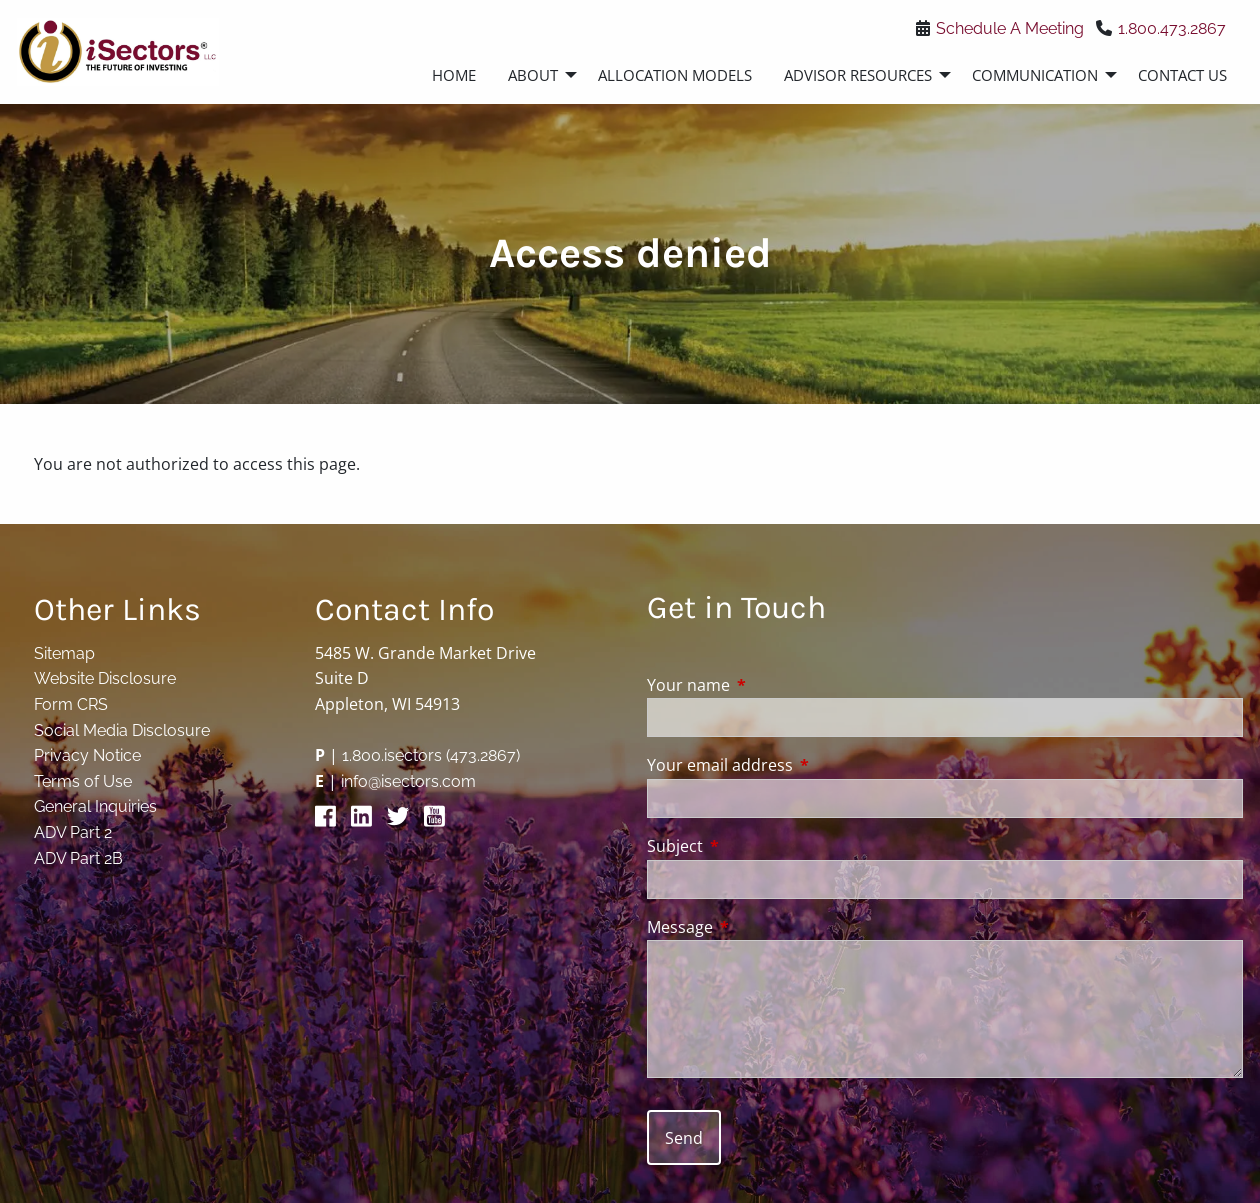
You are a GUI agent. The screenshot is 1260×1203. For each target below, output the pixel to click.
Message (760, 927)
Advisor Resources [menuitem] (858, 75)
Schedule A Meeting (1010, 28)
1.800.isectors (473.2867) (431, 755)
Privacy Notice (87, 755)
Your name (769, 685)
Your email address (800, 765)
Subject (755, 846)
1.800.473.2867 (1172, 28)
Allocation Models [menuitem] (675, 75)
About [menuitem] (533, 75)
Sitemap (64, 653)
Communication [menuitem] (1035, 75)
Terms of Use (83, 781)
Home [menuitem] (454, 75)
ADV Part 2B (78, 858)
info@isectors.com (408, 781)
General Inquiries (95, 806)
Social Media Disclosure (122, 730)
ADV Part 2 (73, 832)
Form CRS (71, 704)
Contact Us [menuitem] (1182, 75)
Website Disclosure (105, 678)
